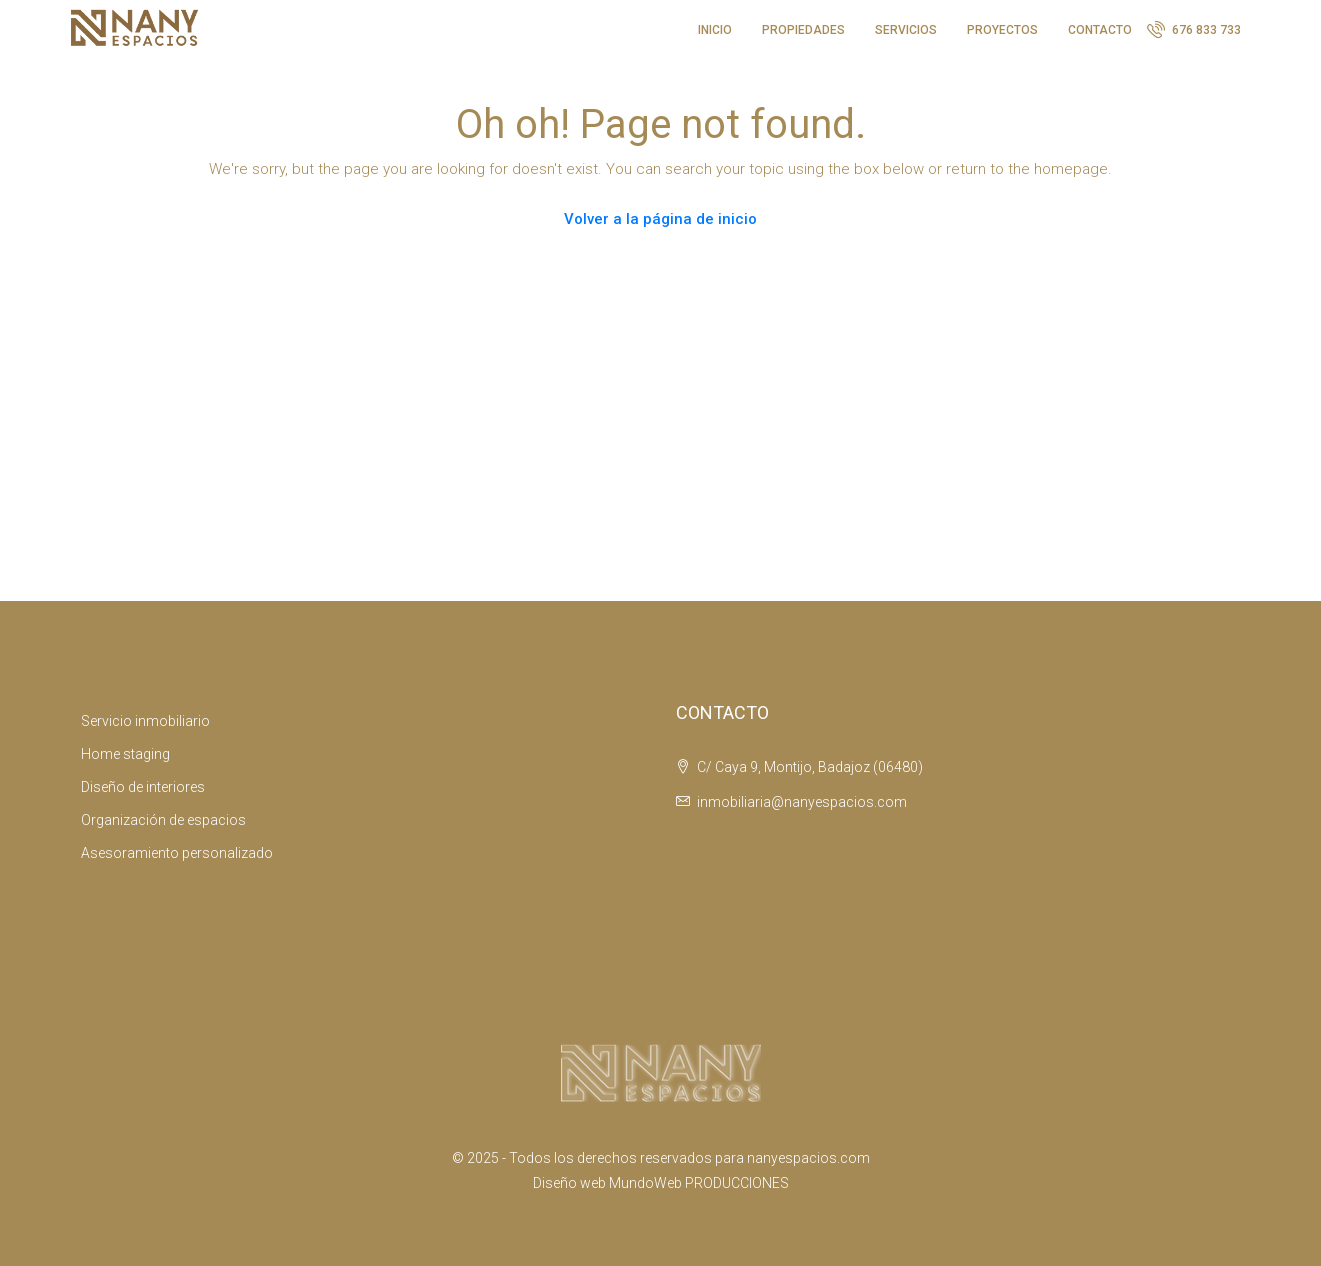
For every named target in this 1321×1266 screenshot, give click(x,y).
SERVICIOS (906, 30)
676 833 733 (1194, 29)
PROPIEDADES (803, 30)
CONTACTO (1100, 30)
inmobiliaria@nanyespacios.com (802, 802)
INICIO (715, 30)
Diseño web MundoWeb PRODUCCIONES (661, 1183)
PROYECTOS (1002, 30)
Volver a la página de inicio (660, 219)
